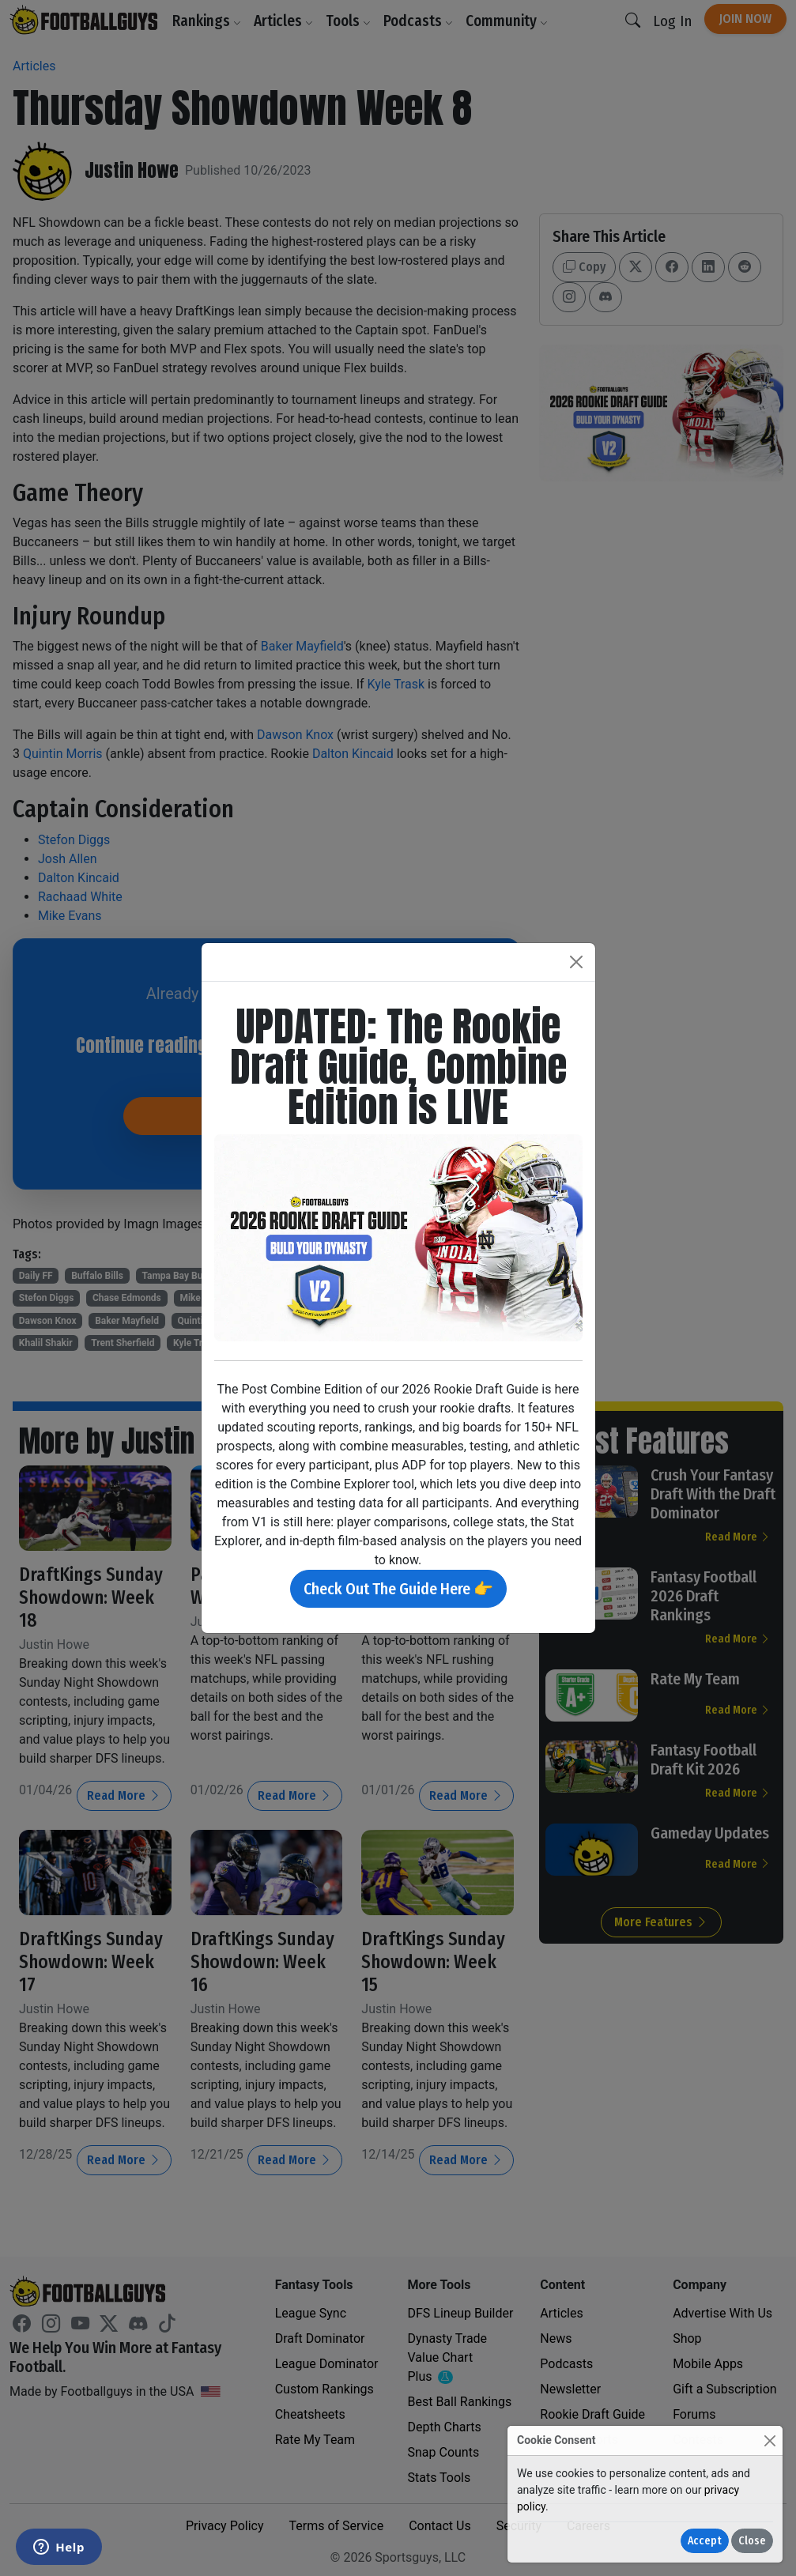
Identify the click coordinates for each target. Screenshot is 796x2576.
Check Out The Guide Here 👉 (398, 1588)
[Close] (769, 2440)
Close (752, 2541)
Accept (705, 2541)
